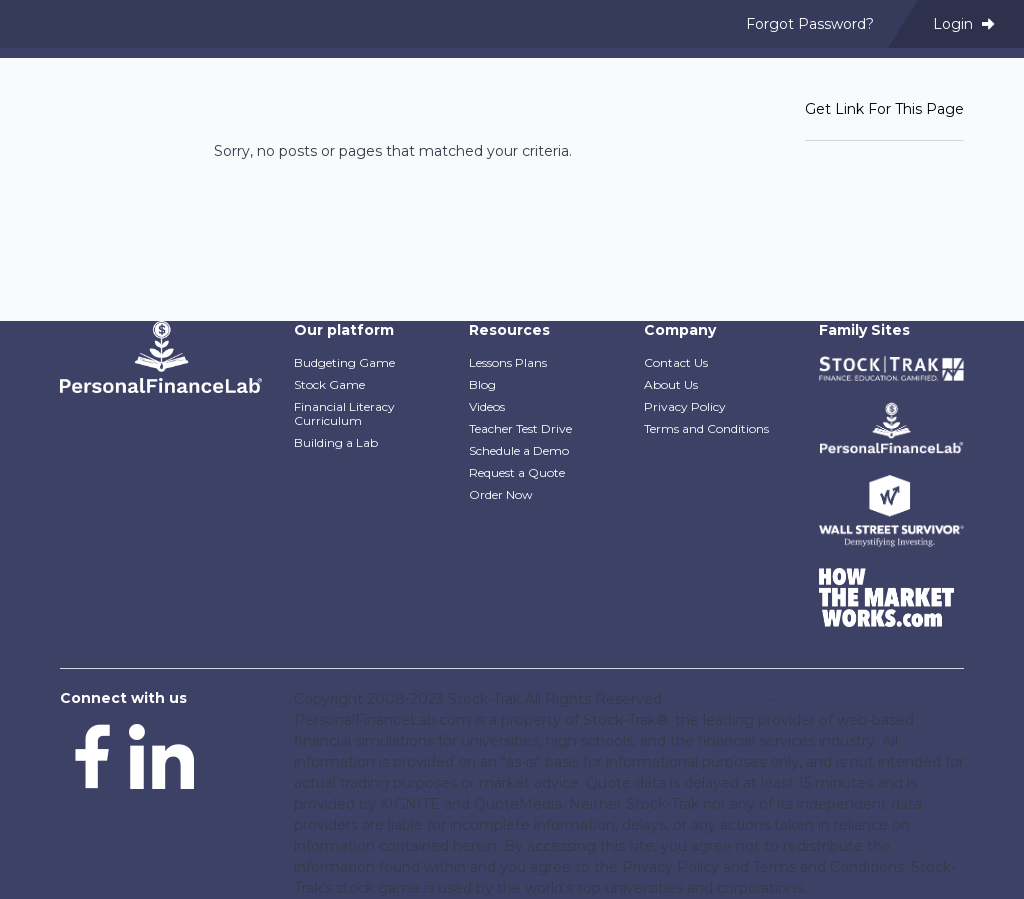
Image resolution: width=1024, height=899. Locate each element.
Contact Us (676, 362)
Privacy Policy (685, 406)
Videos (487, 406)
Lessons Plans (508, 362)
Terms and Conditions (706, 428)
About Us (671, 384)
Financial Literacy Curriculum (344, 413)
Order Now (501, 494)
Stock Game (329, 384)
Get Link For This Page (884, 109)
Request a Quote (517, 472)
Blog (482, 384)
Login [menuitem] (963, 24)
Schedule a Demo (519, 450)
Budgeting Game (344, 362)
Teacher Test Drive (520, 428)
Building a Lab (336, 442)
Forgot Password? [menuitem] (810, 24)
